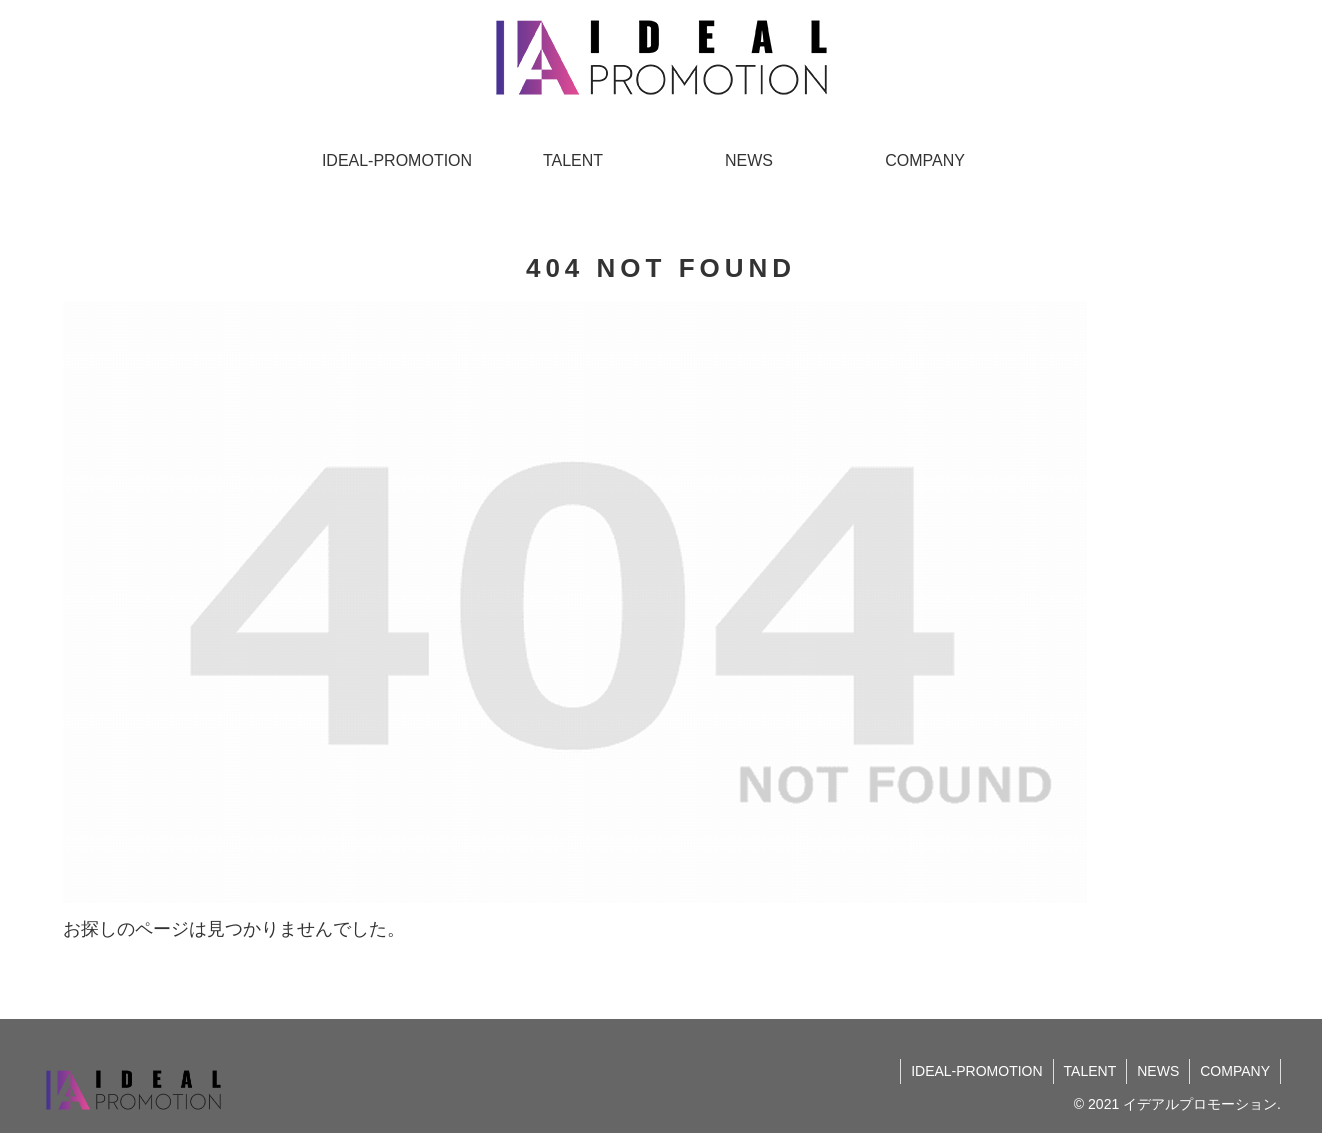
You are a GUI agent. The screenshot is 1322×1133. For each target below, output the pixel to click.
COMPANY (1235, 1071)
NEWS (1158, 1071)
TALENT (1090, 1071)
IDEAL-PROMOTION (976, 1071)
